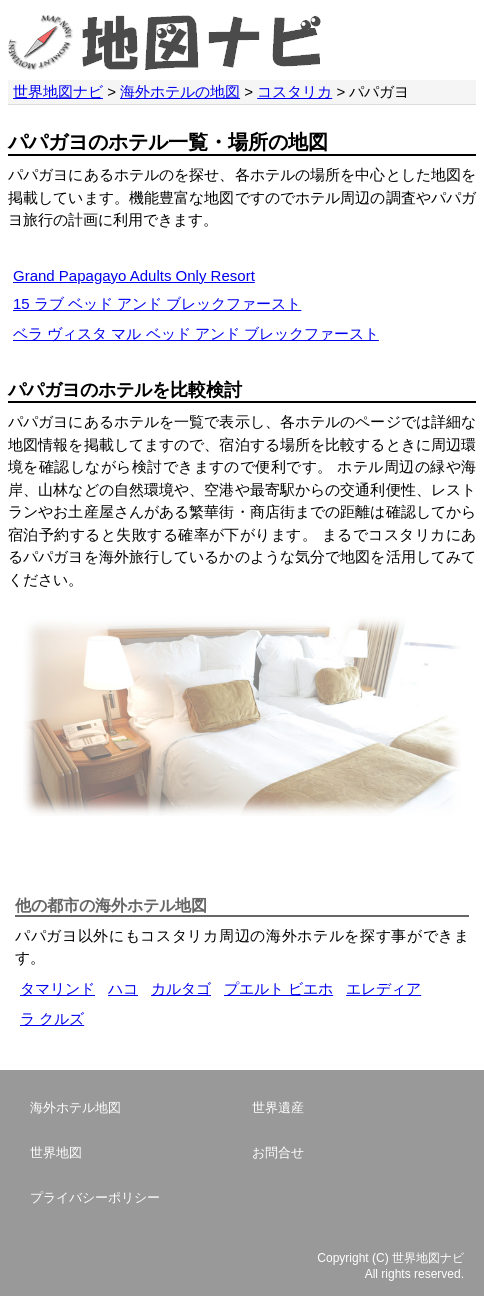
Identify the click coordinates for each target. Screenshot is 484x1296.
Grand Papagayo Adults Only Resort (134, 275)
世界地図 (56, 1152)
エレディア (383, 988)
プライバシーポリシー (95, 1197)
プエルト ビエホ (278, 988)
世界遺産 (278, 1107)
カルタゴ (181, 988)
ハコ (123, 988)
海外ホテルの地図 (180, 91)
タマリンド (57, 988)
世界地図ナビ (58, 91)
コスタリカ (294, 91)
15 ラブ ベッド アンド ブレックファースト (157, 303)
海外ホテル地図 (75, 1107)
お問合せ (278, 1152)
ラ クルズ (52, 1018)
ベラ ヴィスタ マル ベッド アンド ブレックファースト (196, 333)
